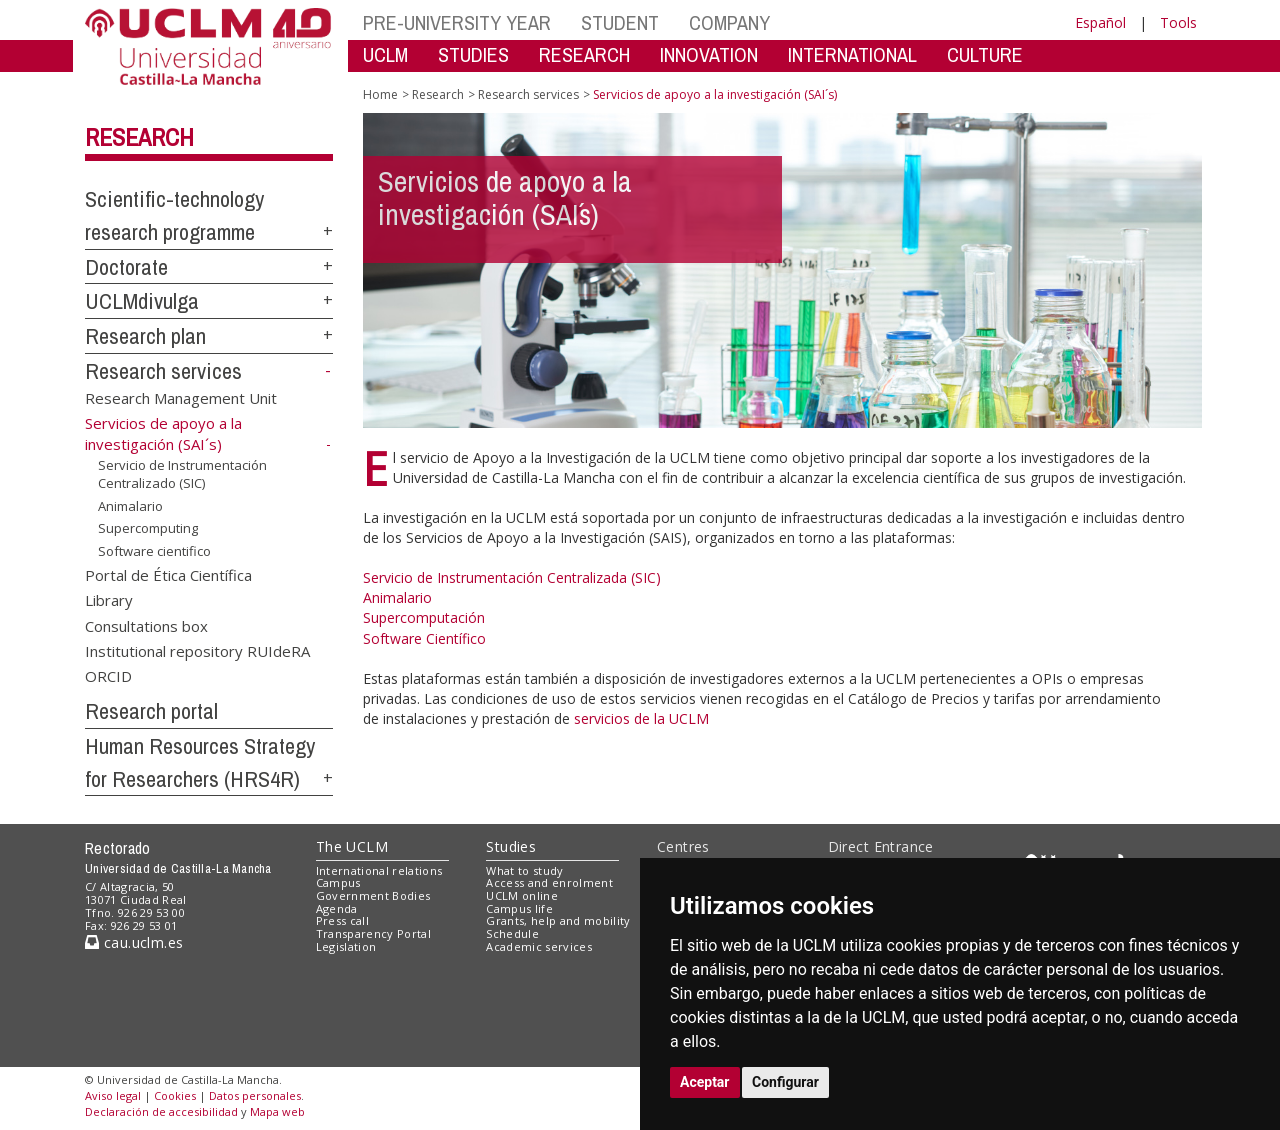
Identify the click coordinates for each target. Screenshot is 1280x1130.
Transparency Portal (373, 933)
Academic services (539, 946)
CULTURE (985, 54)
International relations (379, 870)
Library (109, 600)
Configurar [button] (785, 1082)
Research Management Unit (181, 397)
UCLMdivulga (142, 301)
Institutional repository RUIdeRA (197, 651)
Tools (1178, 22)
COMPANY (729, 22)
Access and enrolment (549, 882)
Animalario (130, 506)
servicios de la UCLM (641, 718)
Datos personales (255, 1095)
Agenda (337, 908)
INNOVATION (709, 54)
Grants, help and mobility (558, 920)
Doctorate (126, 267)
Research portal (151, 711)
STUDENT (620, 22)
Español (1100, 22)
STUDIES (473, 54)
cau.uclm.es (134, 942)
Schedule (512, 933)
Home (380, 94)
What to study (524, 870)
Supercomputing (148, 528)
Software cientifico (154, 551)
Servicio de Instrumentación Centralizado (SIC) (182, 473)
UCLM (385, 54)
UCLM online (522, 895)
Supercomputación (424, 617)
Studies (511, 846)
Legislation (346, 946)
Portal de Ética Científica (168, 574)
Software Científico (424, 638)
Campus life (519, 908)
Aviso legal (113, 1095)
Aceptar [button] (705, 1082)
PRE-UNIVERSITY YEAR (457, 22)
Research (139, 137)
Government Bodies (373, 895)
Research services (163, 371)
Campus (338, 882)
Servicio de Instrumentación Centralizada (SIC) (512, 577)
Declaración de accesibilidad (161, 1111)
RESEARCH (584, 54)
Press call (342, 920)
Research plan (145, 336)
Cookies (175, 1095)
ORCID (108, 676)
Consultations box (146, 625)
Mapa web (277, 1111)
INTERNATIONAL (852, 54)
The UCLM (352, 846)
